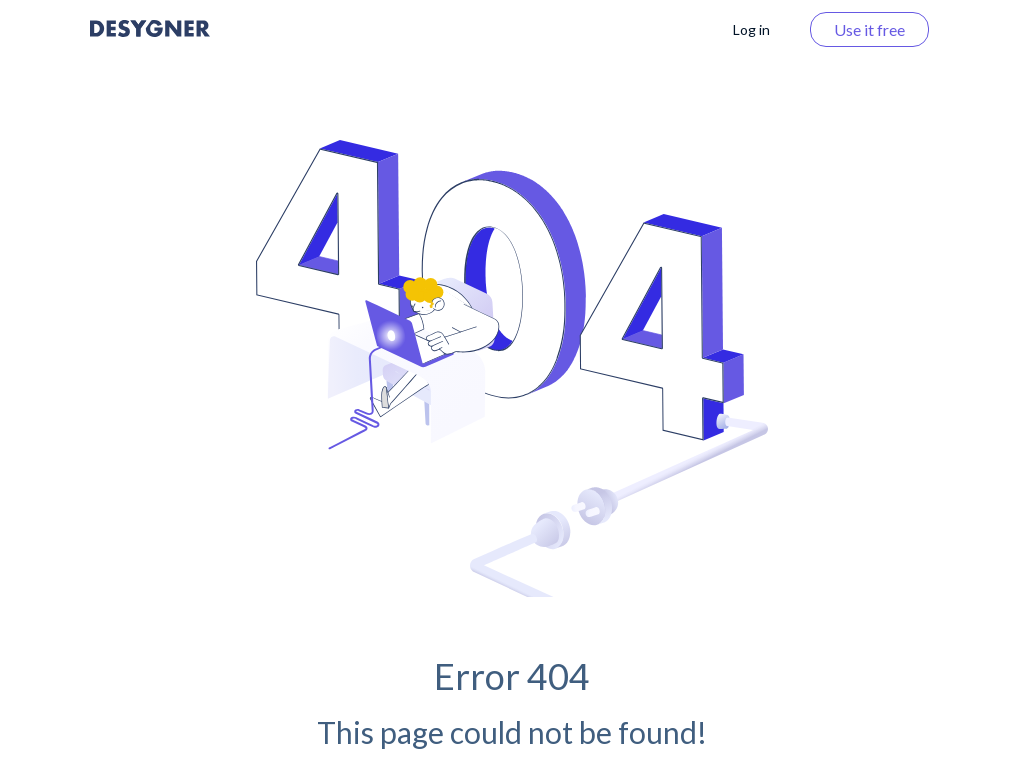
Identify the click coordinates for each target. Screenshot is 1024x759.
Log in (751, 29)
